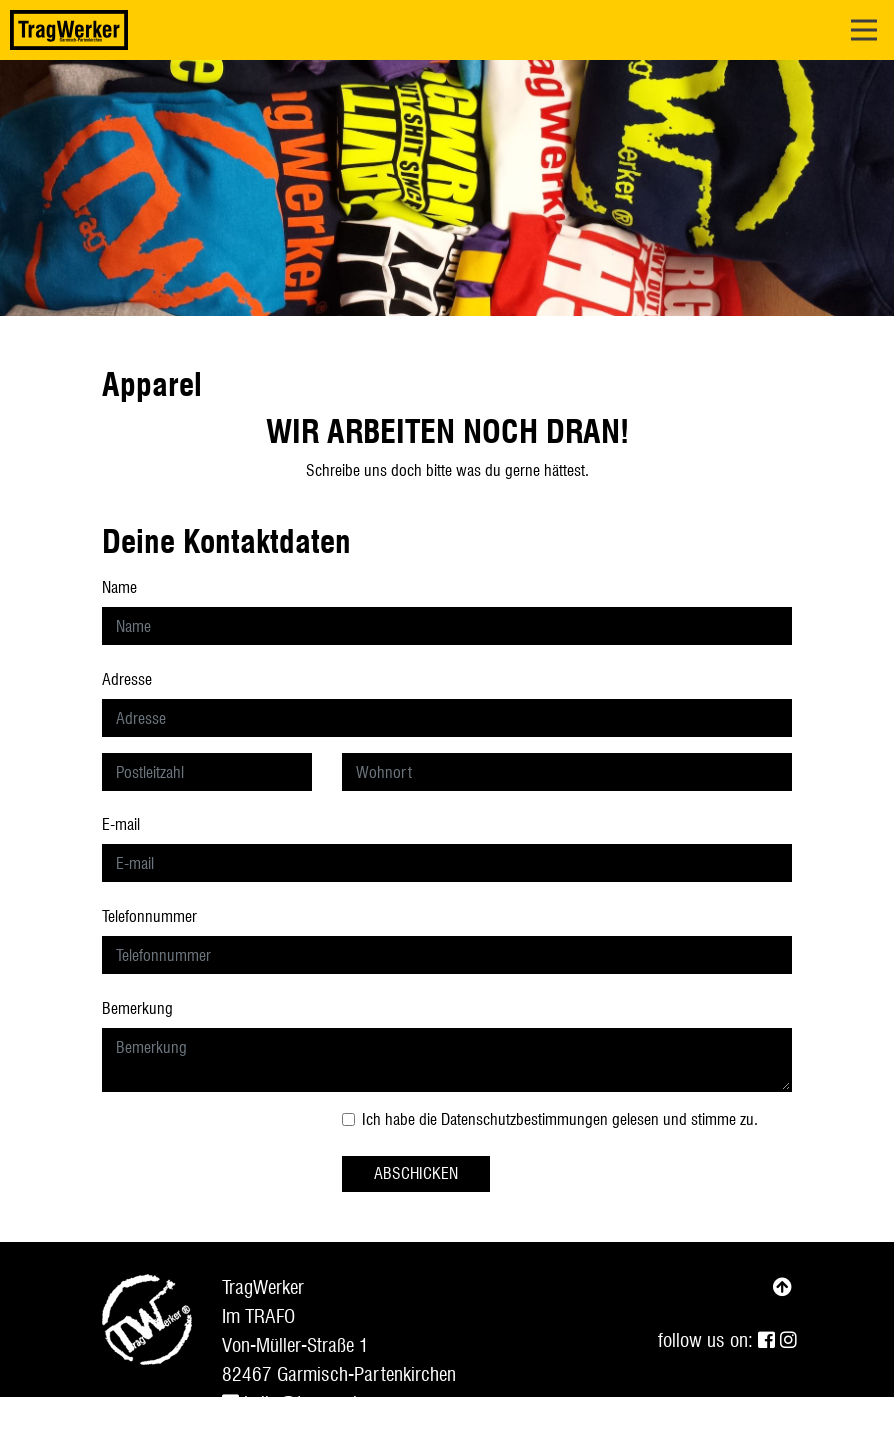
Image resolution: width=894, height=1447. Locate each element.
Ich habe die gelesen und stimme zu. (560, 1119)
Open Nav (872, 17)
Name (119, 587)
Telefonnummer (149, 916)
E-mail (121, 824)
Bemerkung (137, 1008)
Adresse (127, 679)
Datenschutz (364, 1431)
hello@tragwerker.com (316, 1403)
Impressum (263, 1431)
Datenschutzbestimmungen (524, 1119)
